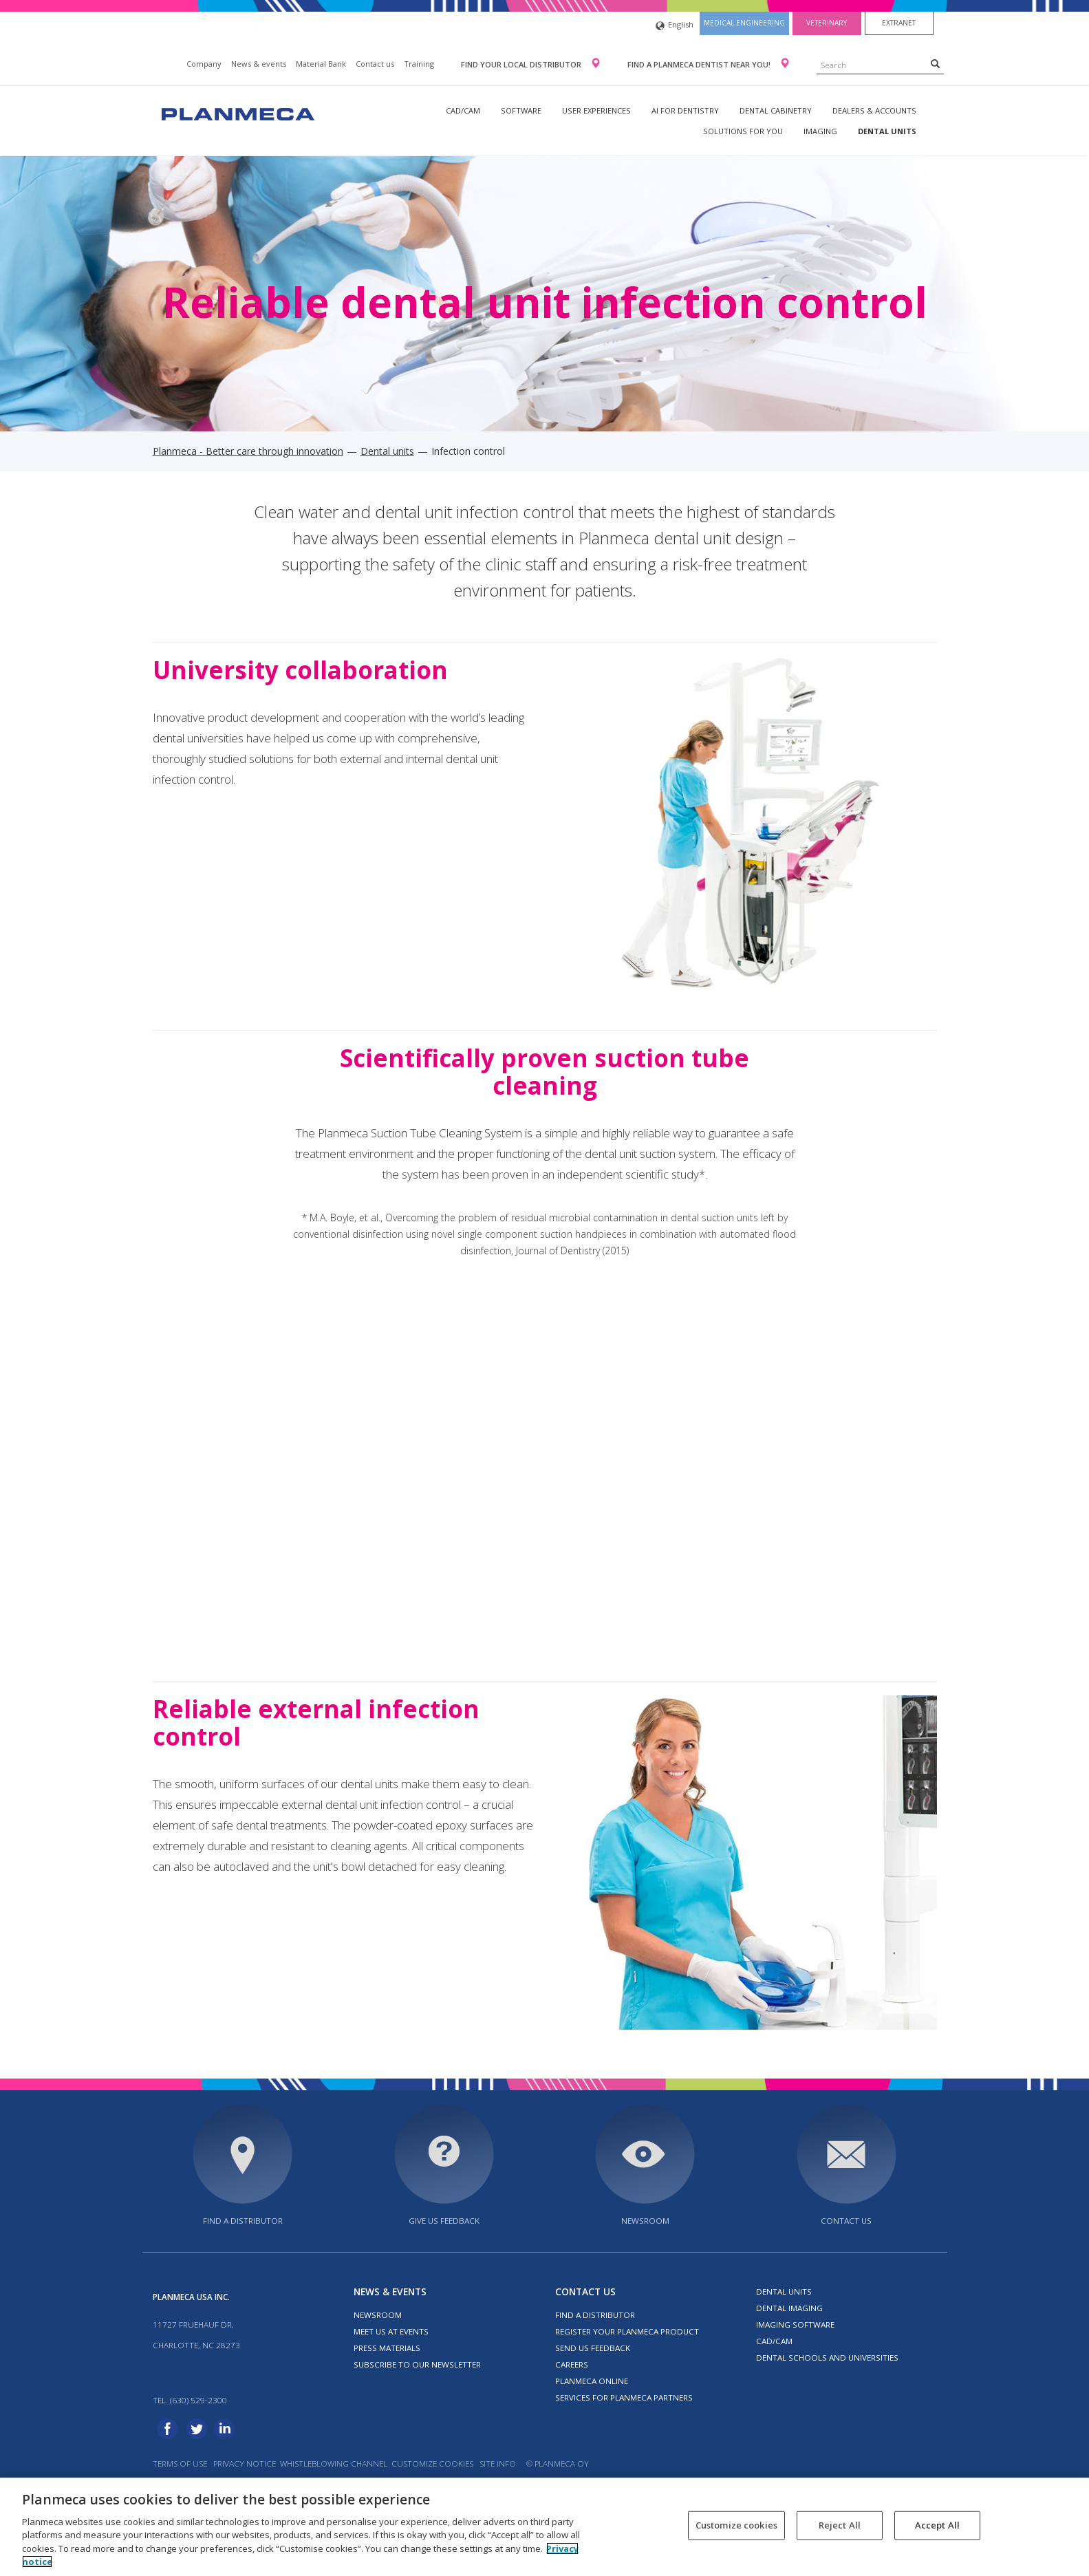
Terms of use (180, 2463)
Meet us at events (391, 2331)
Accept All (937, 2525)
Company (204, 63)
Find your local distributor (522, 64)
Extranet (899, 23)
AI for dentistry (685, 110)
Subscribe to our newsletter (417, 2364)
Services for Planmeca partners (624, 2397)
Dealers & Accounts (874, 110)
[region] (544, 2527)
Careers (571, 2364)
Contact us (375, 63)
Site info (497, 2463)
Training (419, 63)
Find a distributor (243, 2220)
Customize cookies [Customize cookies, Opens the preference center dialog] (736, 2525)
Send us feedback (592, 2348)
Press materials (387, 2348)
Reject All (840, 2525)
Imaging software (795, 2324)
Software (521, 110)
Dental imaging (789, 2308)
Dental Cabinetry (776, 110)
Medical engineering (744, 23)
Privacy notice (244, 2463)
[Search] (935, 63)
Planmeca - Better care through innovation (248, 451)
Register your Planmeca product (627, 2331)
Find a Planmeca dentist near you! (700, 64)
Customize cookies (432, 2463)
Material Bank (321, 63)
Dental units (887, 131)
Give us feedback (444, 2220)
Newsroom (645, 2220)
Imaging (820, 131)
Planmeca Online (591, 2381)
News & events (258, 63)
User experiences (596, 110)
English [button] (674, 26)
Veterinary (826, 23)
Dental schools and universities (827, 2357)
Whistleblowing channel (333, 2463)
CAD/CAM (463, 110)
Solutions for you (743, 131)
